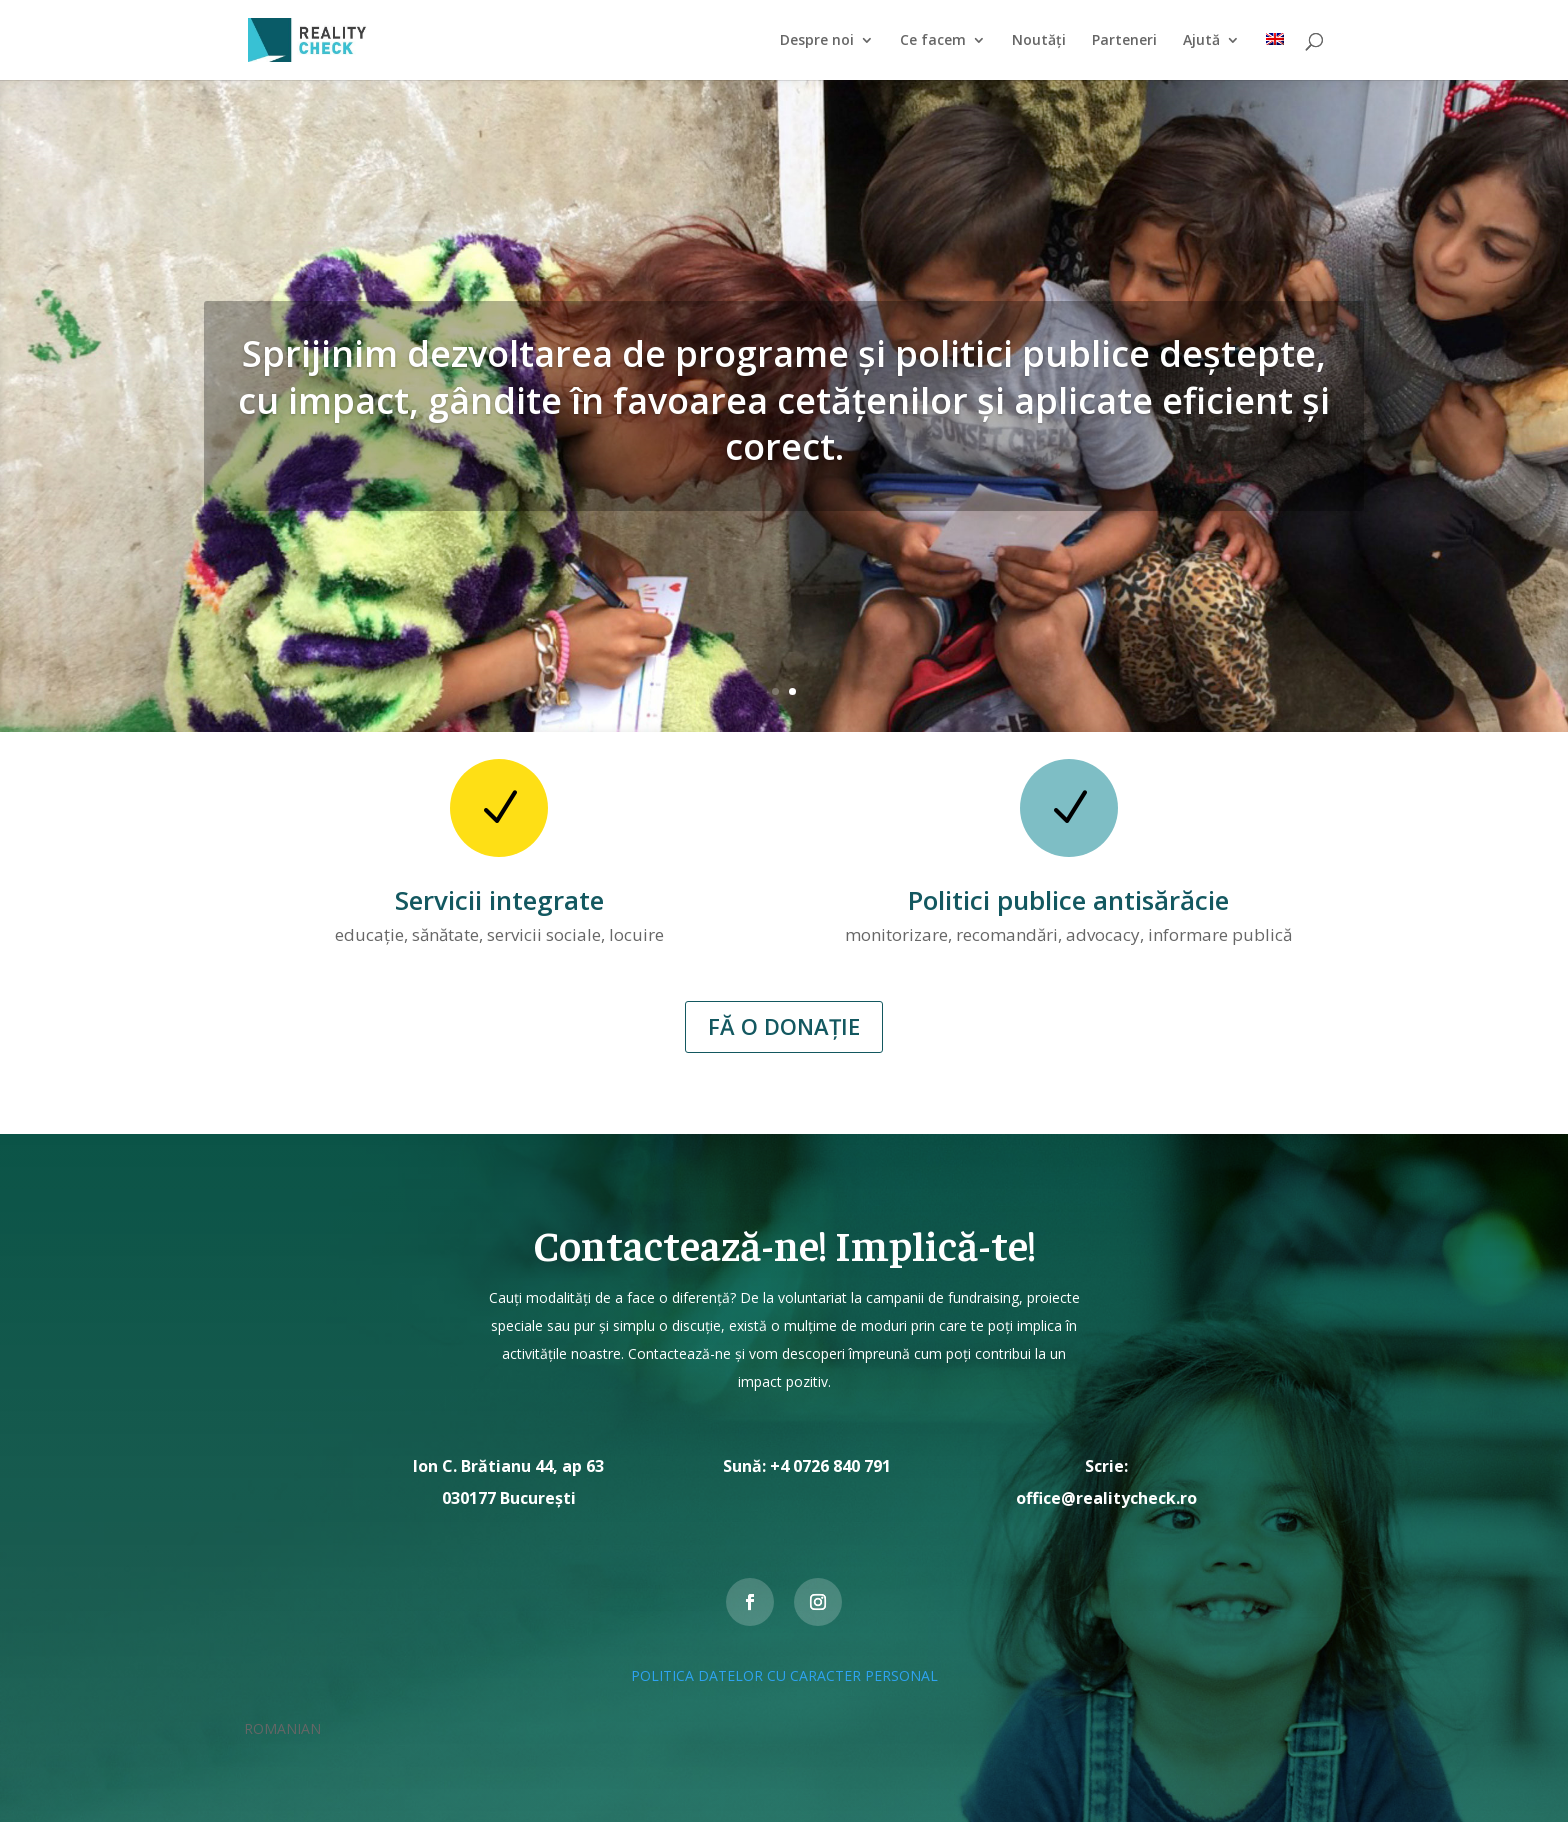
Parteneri (1124, 41)
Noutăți (1039, 41)
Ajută (1201, 41)
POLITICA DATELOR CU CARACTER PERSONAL (784, 1675)
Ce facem (933, 41)
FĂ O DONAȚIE (784, 1026)
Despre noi (817, 41)
